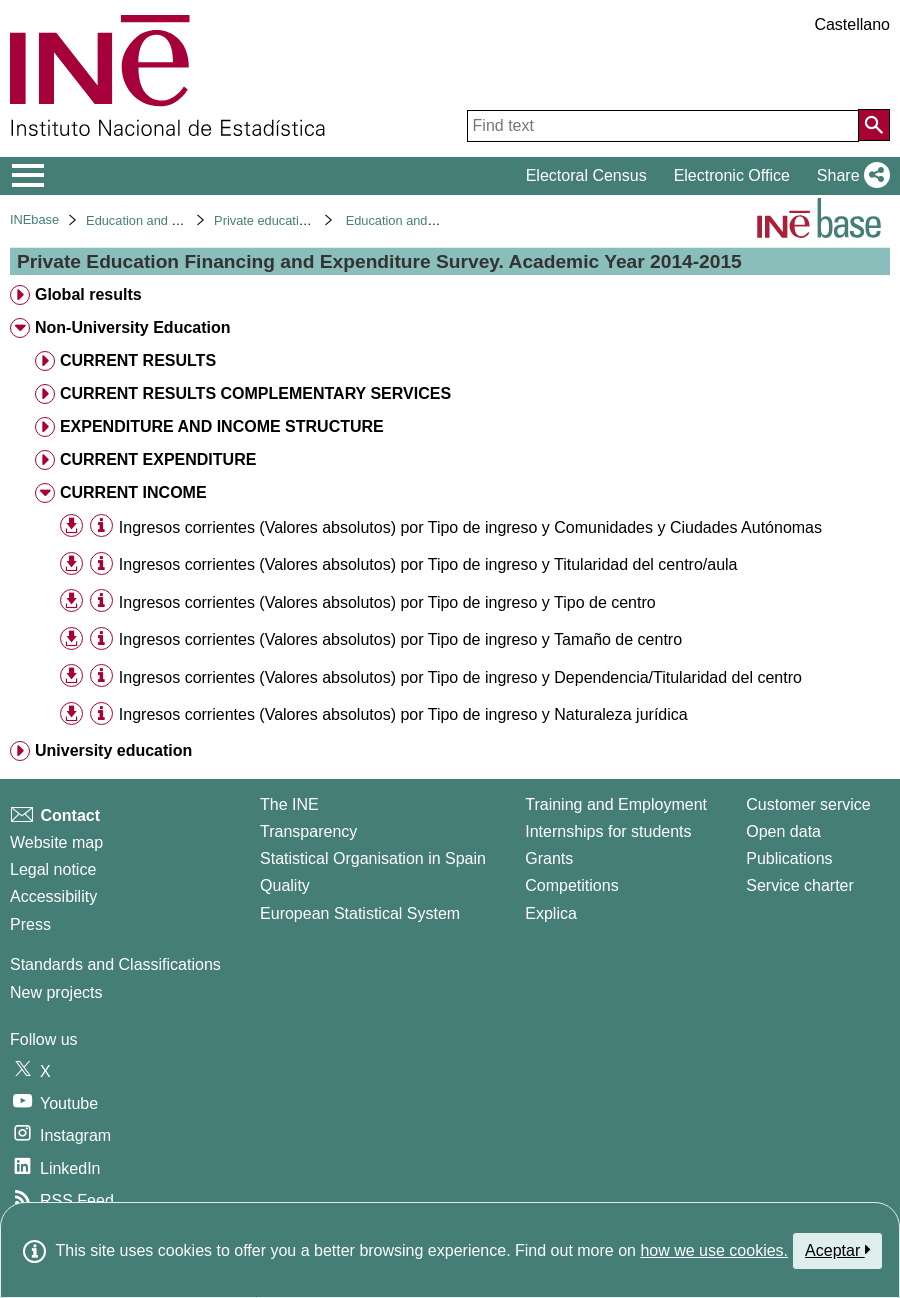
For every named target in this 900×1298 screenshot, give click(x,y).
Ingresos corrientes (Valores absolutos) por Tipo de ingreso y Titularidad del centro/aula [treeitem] (428, 564)
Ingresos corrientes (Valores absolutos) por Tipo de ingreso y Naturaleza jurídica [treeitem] (403, 714)
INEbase (34, 219)
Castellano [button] (852, 24)
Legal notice (53, 869)
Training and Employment (616, 804)
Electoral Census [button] (586, 175)
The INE (289, 804)
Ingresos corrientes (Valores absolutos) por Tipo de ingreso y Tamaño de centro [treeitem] (400, 639)
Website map (56, 842)
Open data (783, 831)
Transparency (308, 831)
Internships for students (608, 831)
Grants (549, 858)
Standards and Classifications (115, 964)
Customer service (808, 804)
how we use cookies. (714, 1250)
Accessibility (53, 896)
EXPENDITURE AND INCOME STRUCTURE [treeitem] (222, 426)
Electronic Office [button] (732, 175)
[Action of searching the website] (874, 125)
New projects (56, 992)
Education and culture (148, 220)
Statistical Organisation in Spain (373, 858)
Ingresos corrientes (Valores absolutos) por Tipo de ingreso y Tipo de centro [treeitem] (387, 602)
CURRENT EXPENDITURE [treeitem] (158, 459)
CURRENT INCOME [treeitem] (133, 492)
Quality (285, 885)
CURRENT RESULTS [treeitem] (138, 360)
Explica (551, 913)
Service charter (800, 885)
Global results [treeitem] (88, 294)
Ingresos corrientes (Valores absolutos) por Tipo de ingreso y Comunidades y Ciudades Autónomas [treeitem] (470, 527)
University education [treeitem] (113, 750)
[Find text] (663, 126)
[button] (849, 176)
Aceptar (837, 1250)
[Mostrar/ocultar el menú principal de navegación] (28, 176)
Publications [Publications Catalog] (789, 858)
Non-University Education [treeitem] (133, 327)
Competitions (571, 885)
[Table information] (101, 526)
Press (30, 924)
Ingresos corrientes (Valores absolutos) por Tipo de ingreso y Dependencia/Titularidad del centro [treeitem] (460, 677)
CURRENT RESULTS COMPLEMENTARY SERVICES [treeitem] (255, 393)
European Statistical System (360, 913)
